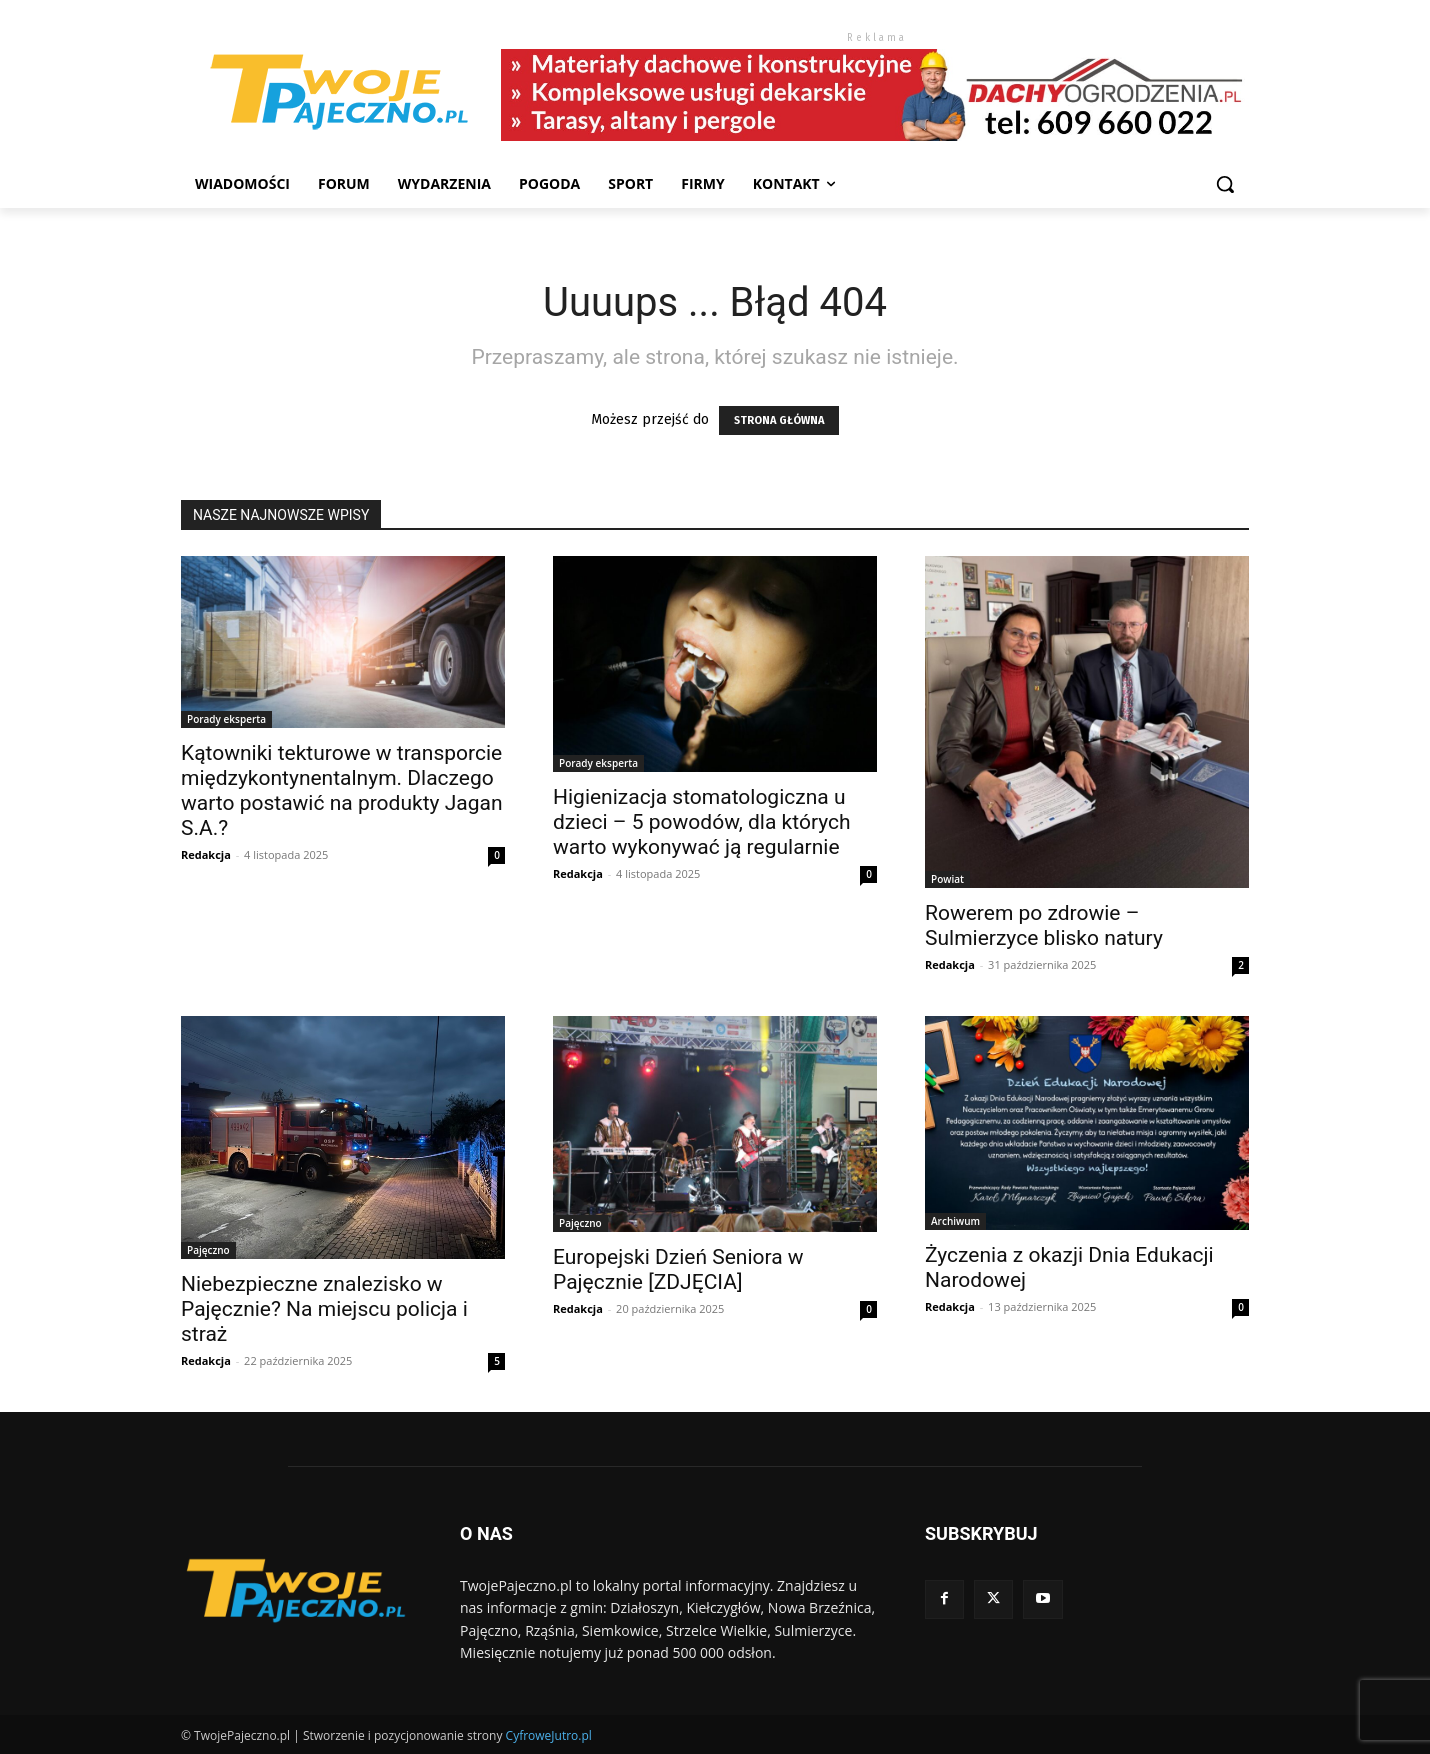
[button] (1225, 184)
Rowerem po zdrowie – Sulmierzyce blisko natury (1044, 925)
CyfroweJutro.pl (549, 1735)
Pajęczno (208, 1250)
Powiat (947, 879)
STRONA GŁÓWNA (779, 420)
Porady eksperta (226, 719)
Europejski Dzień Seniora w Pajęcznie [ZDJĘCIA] (678, 1269)
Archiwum (955, 1221)
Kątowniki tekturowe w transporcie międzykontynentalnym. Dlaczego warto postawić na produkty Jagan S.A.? (341, 790)
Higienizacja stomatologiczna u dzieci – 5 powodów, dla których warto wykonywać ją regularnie (702, 822)
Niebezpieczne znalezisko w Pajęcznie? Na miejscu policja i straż (324, 1309)
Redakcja (206, 854)
